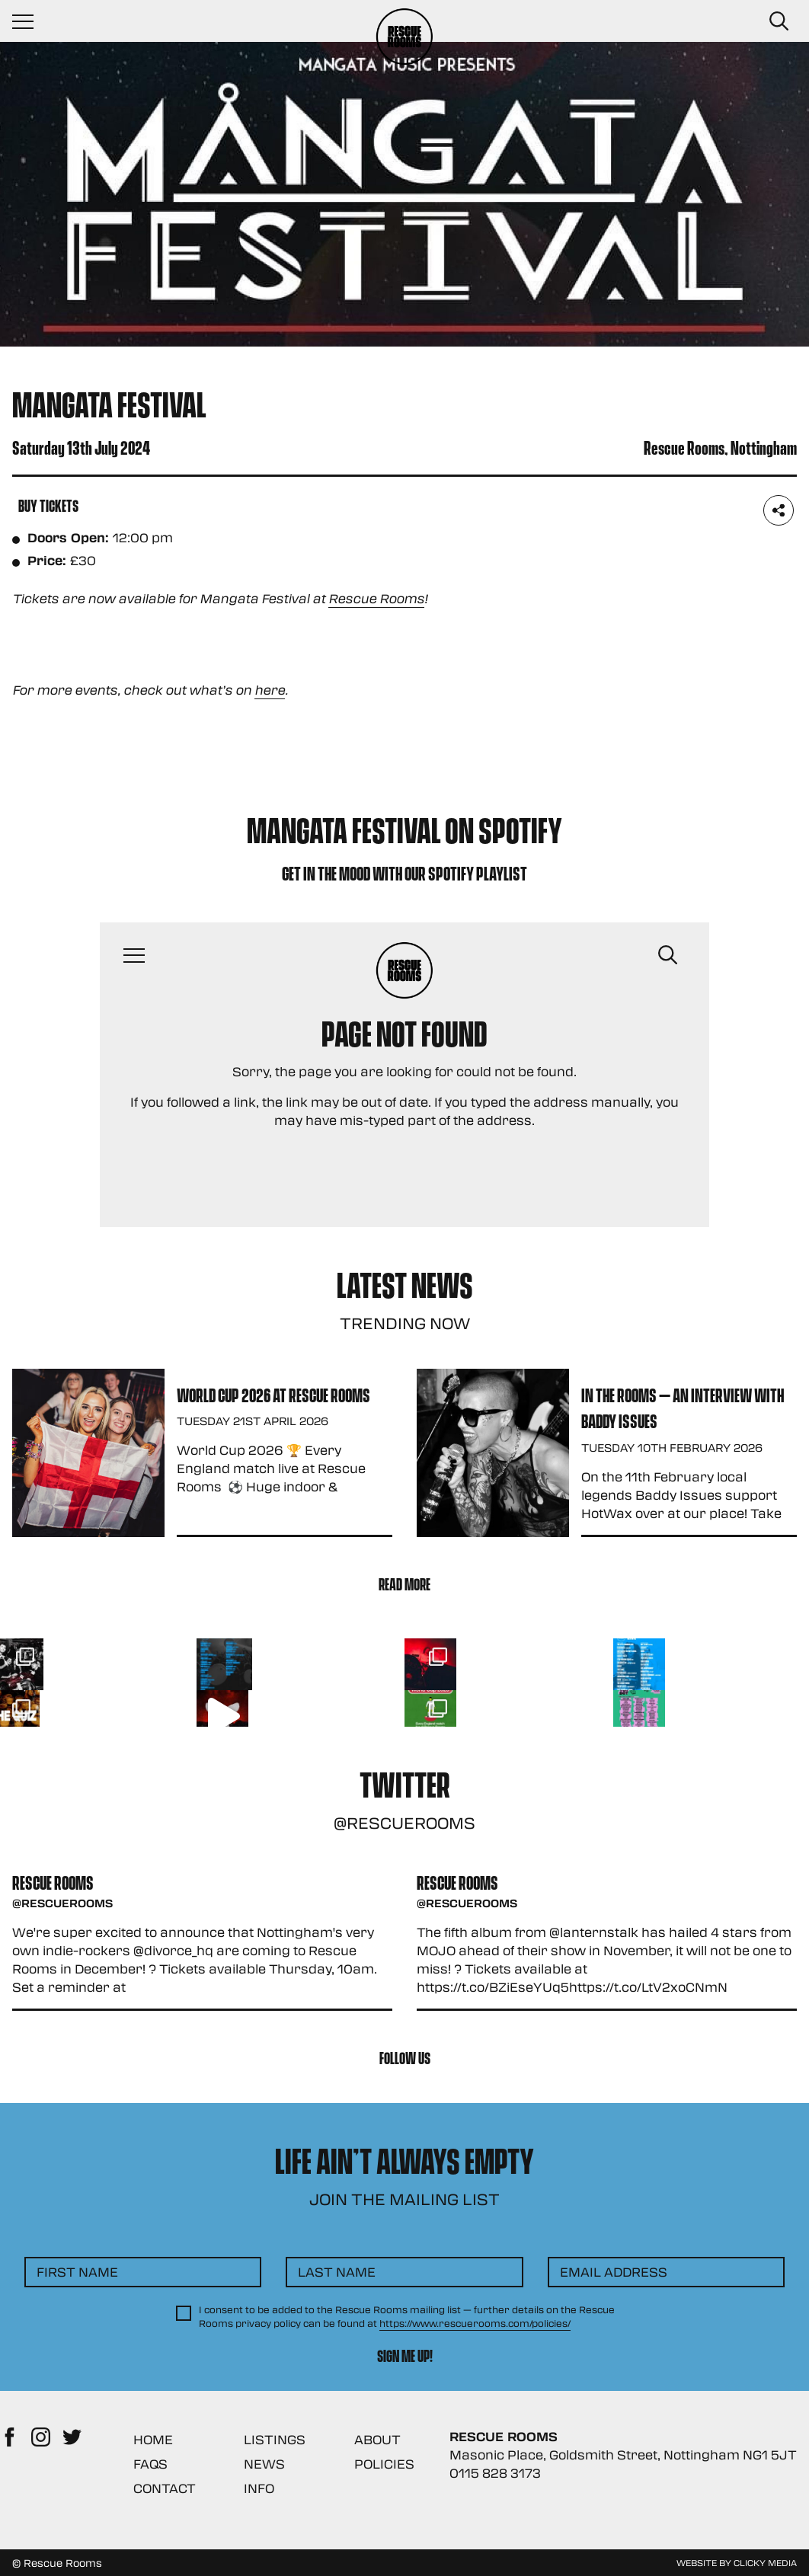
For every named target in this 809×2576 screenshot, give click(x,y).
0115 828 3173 (495, 2473)
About (377, 2439)
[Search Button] (778, 21)
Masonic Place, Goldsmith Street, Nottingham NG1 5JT (623, 2454)
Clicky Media (765, 2562)
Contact (164, 2488)
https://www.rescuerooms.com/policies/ (475, 2323)
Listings (274, 2439)
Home (153, 2439)
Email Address (613, 2271)
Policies (384, 2463)
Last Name (337, 2271)
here (269, 689)
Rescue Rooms (376, 598)
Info (259, 2488)
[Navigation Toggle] (30, 21)
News (264, 2463)
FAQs (150, 2463)
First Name (77, 2271)
